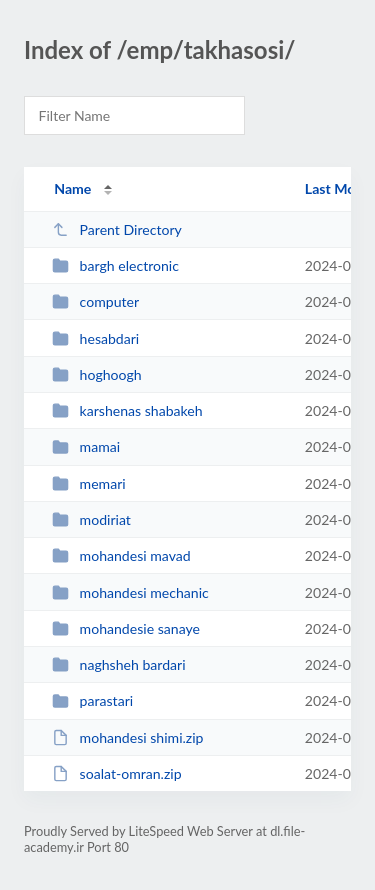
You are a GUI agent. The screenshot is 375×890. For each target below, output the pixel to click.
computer (95, 301)
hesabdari (95, 338)
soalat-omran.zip (116, 773)
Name (72, 188)
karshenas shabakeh (127, 410)
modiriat (91, 519)
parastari (92, 700)
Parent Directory (117, 229)
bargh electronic (115, 265)
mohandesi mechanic (130, 592)
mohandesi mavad (121, 555)
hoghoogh (97, 374)
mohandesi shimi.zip (127, 737)
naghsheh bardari (118, 664)
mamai (86, 446)
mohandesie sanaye (126, 628)
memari (89, 483)
